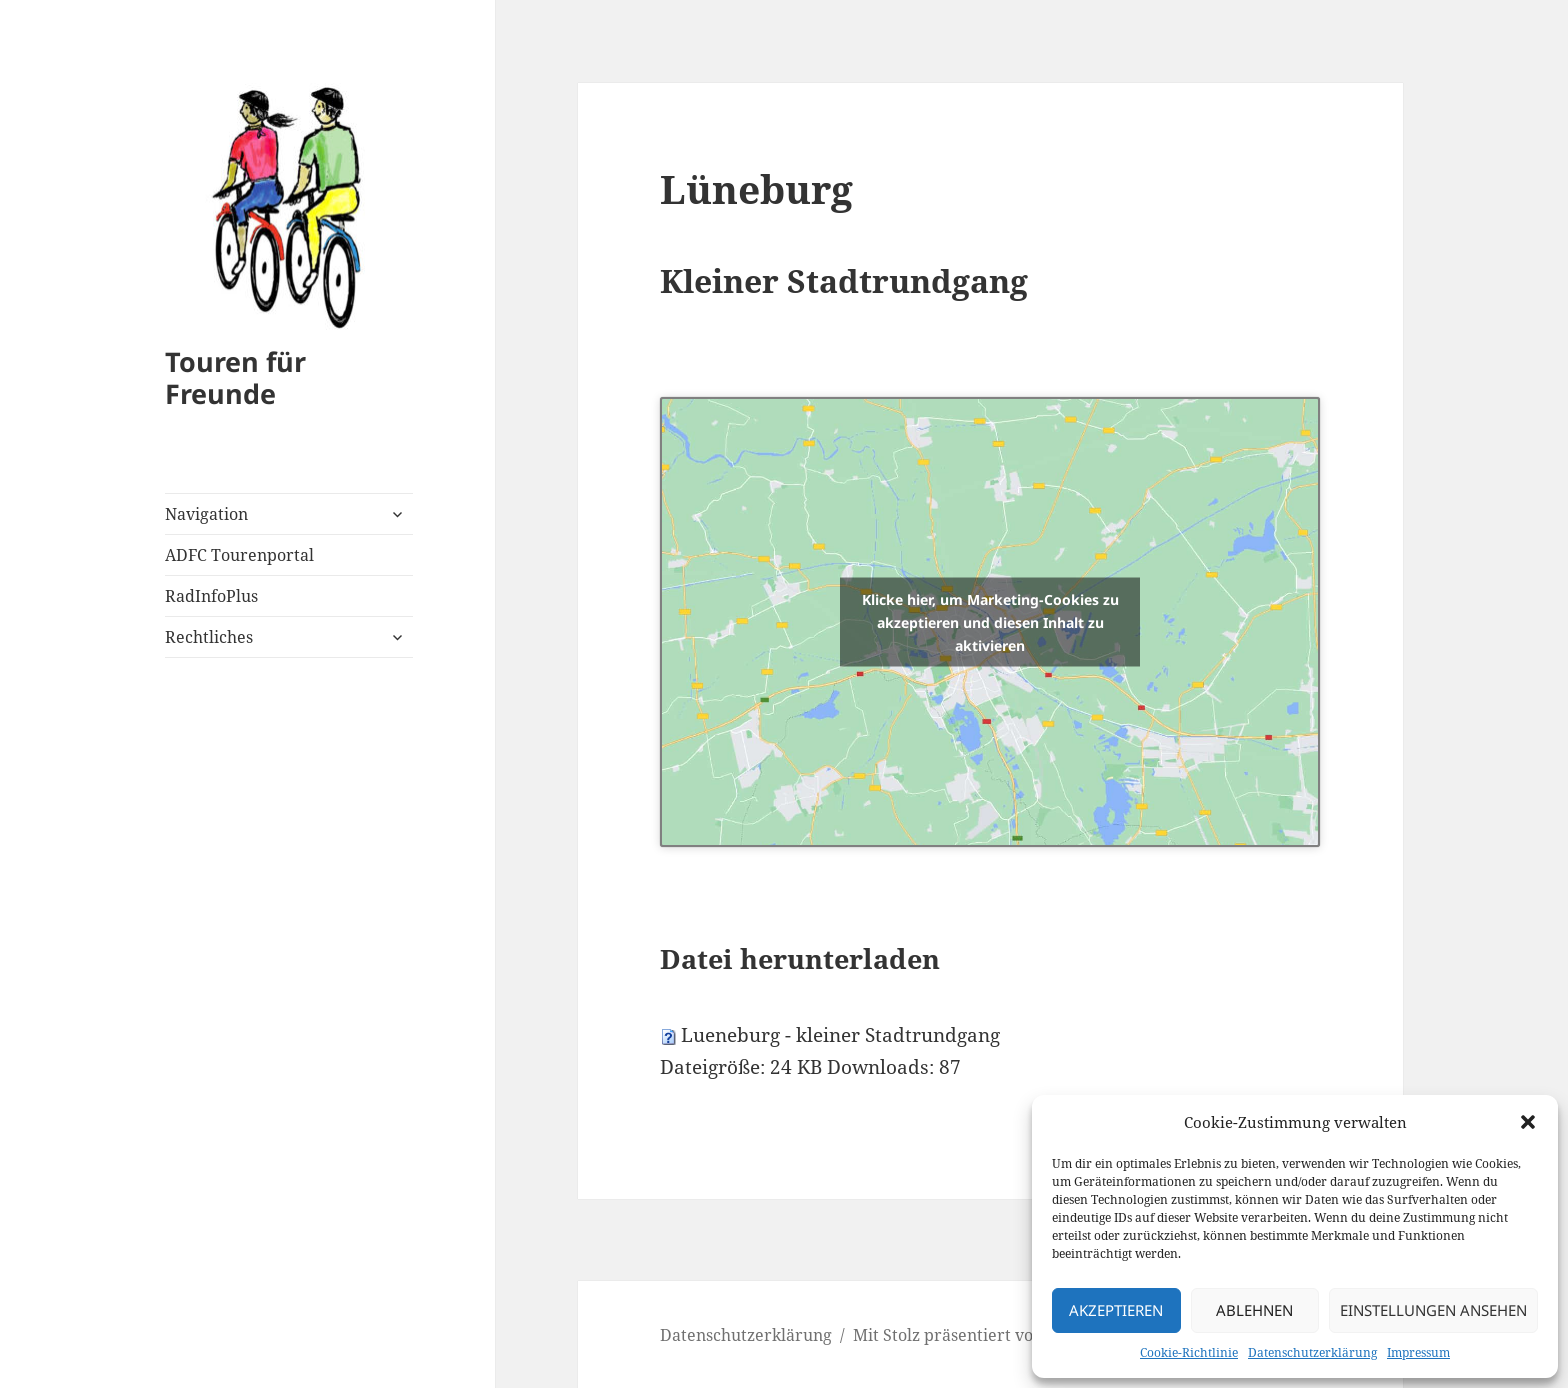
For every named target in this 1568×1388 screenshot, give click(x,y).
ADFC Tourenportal (239, 555)
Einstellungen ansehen (1433, 1310)
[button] (1528, 1122)
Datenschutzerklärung (1312, 1352)
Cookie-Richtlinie (1189, 1352)
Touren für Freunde (235, 377)
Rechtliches (209, 637)
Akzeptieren (1116, 1310)
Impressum (1418, 1352)
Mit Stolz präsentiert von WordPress (992, 1335)
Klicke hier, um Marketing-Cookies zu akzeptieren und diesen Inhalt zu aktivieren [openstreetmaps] (990, 622)
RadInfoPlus (211, 596)
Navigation (206, 514)
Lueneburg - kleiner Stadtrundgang (840, 1035)
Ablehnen (1254, 1310)
